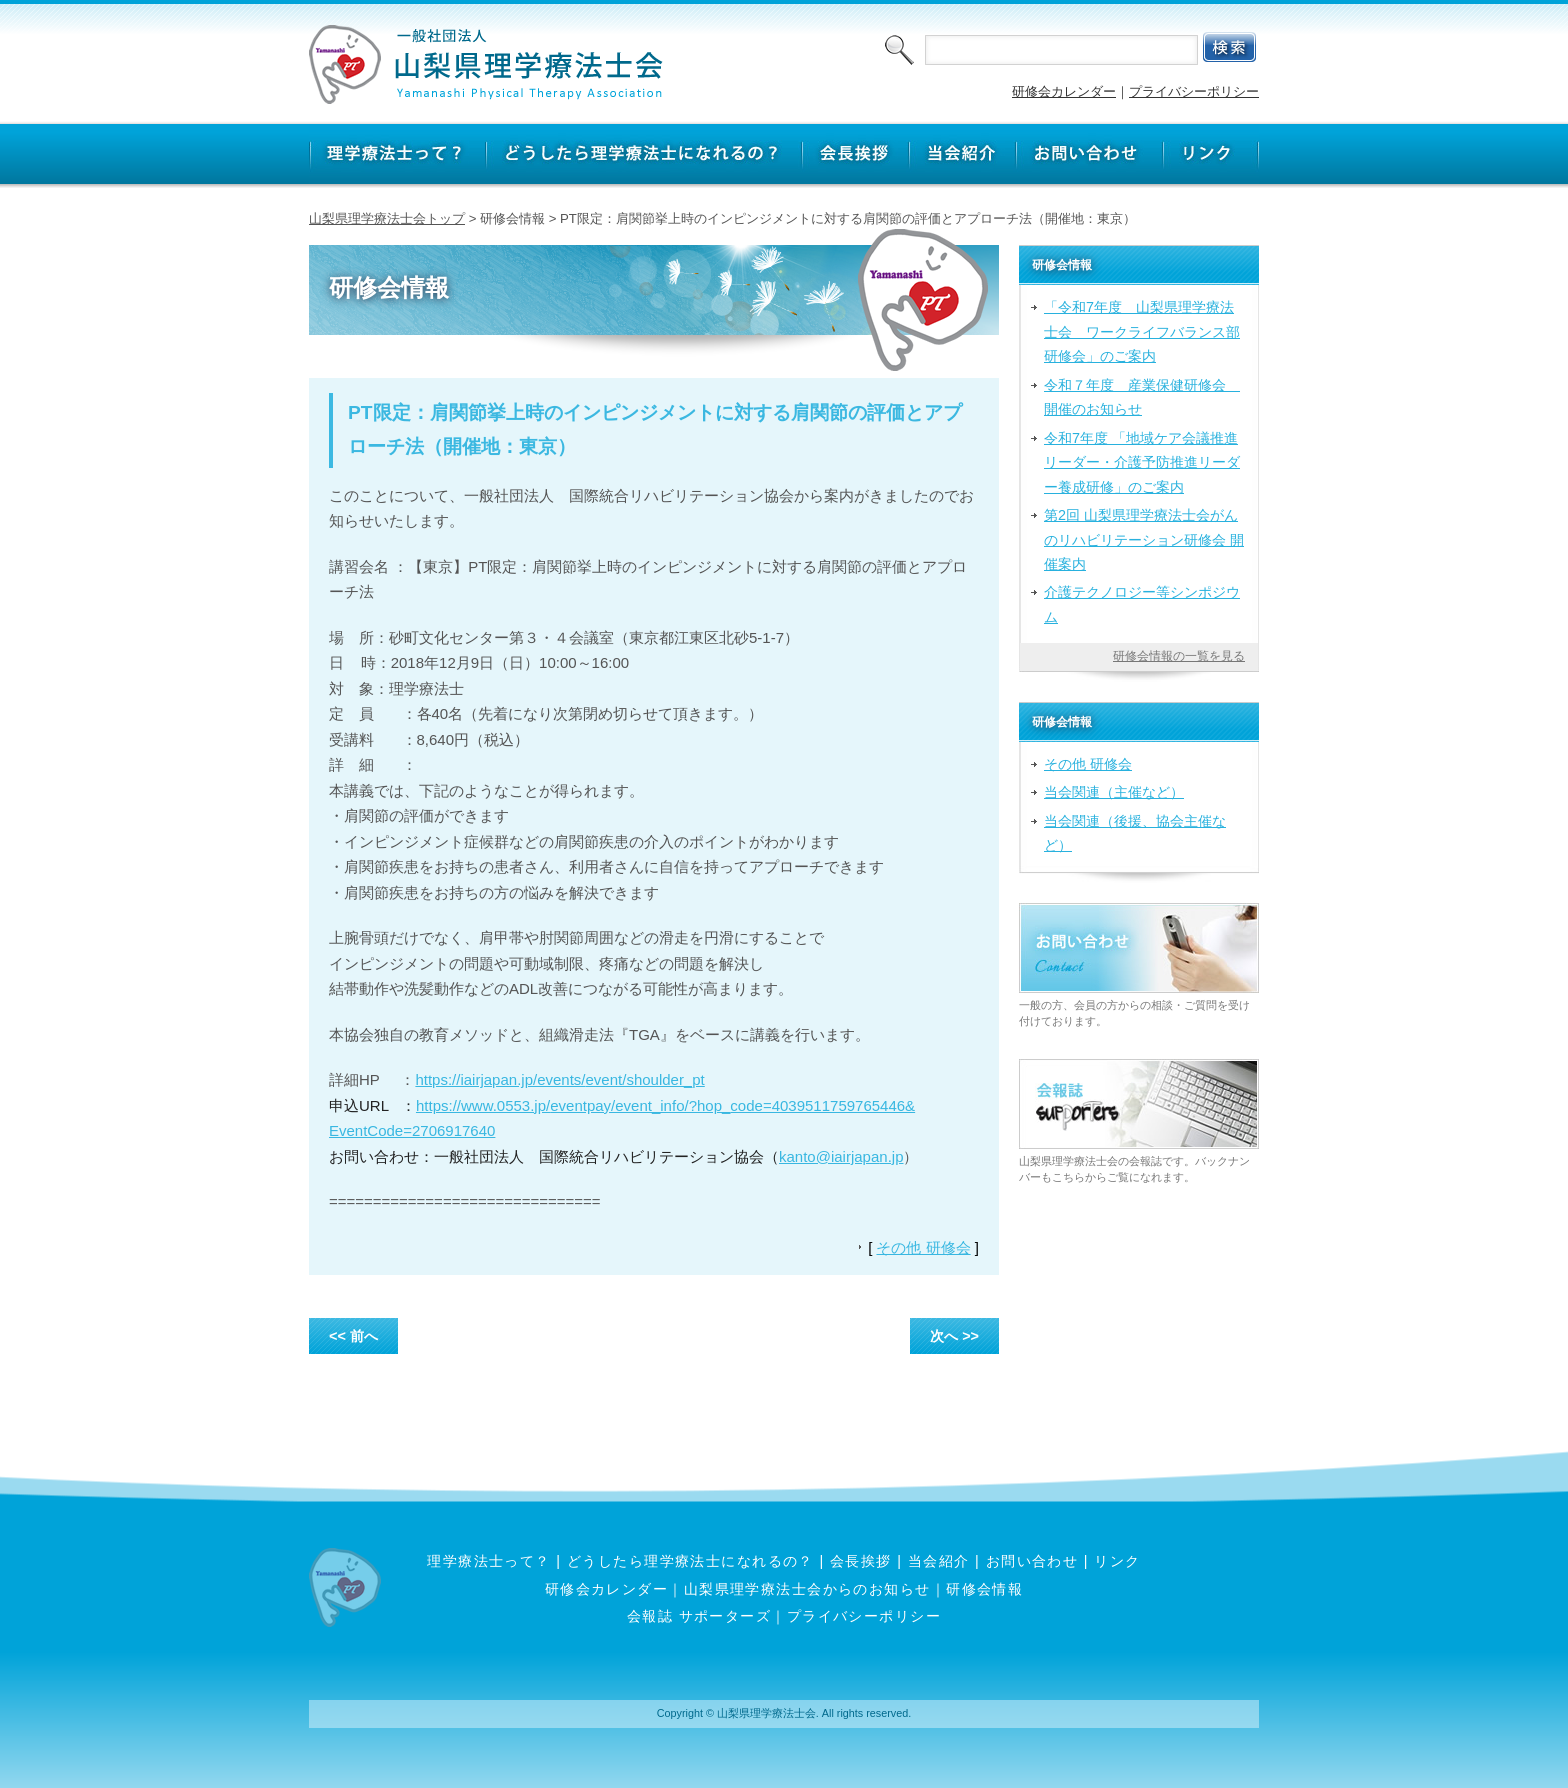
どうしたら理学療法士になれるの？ (690, 1561)
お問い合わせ (1032, 1561)
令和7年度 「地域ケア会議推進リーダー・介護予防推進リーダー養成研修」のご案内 (1142, 462)
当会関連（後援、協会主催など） (1135, 833)
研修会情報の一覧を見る (1179, 656)
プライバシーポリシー (1194, 91)
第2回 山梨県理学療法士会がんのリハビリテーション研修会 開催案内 (1144, 539)
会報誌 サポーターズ (699, 1616)
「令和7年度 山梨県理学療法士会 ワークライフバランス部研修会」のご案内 (1142, 331)
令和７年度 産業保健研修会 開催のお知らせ (1142, 397)
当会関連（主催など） (1114, 792)
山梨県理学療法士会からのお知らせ (807, 1589)
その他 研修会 (923, 1247)
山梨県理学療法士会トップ (387, 218)
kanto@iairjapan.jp (841, 1156)
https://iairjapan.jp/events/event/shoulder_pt (559, 1079)
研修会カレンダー (1064, 91)
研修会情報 (984, 1589)
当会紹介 (939, 1561)
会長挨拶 (861, 1561)
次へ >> (954, 1336)
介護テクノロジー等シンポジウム (1142, 604)
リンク (1117, 1561)
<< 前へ (353, 1336)
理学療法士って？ (489, 1561)
